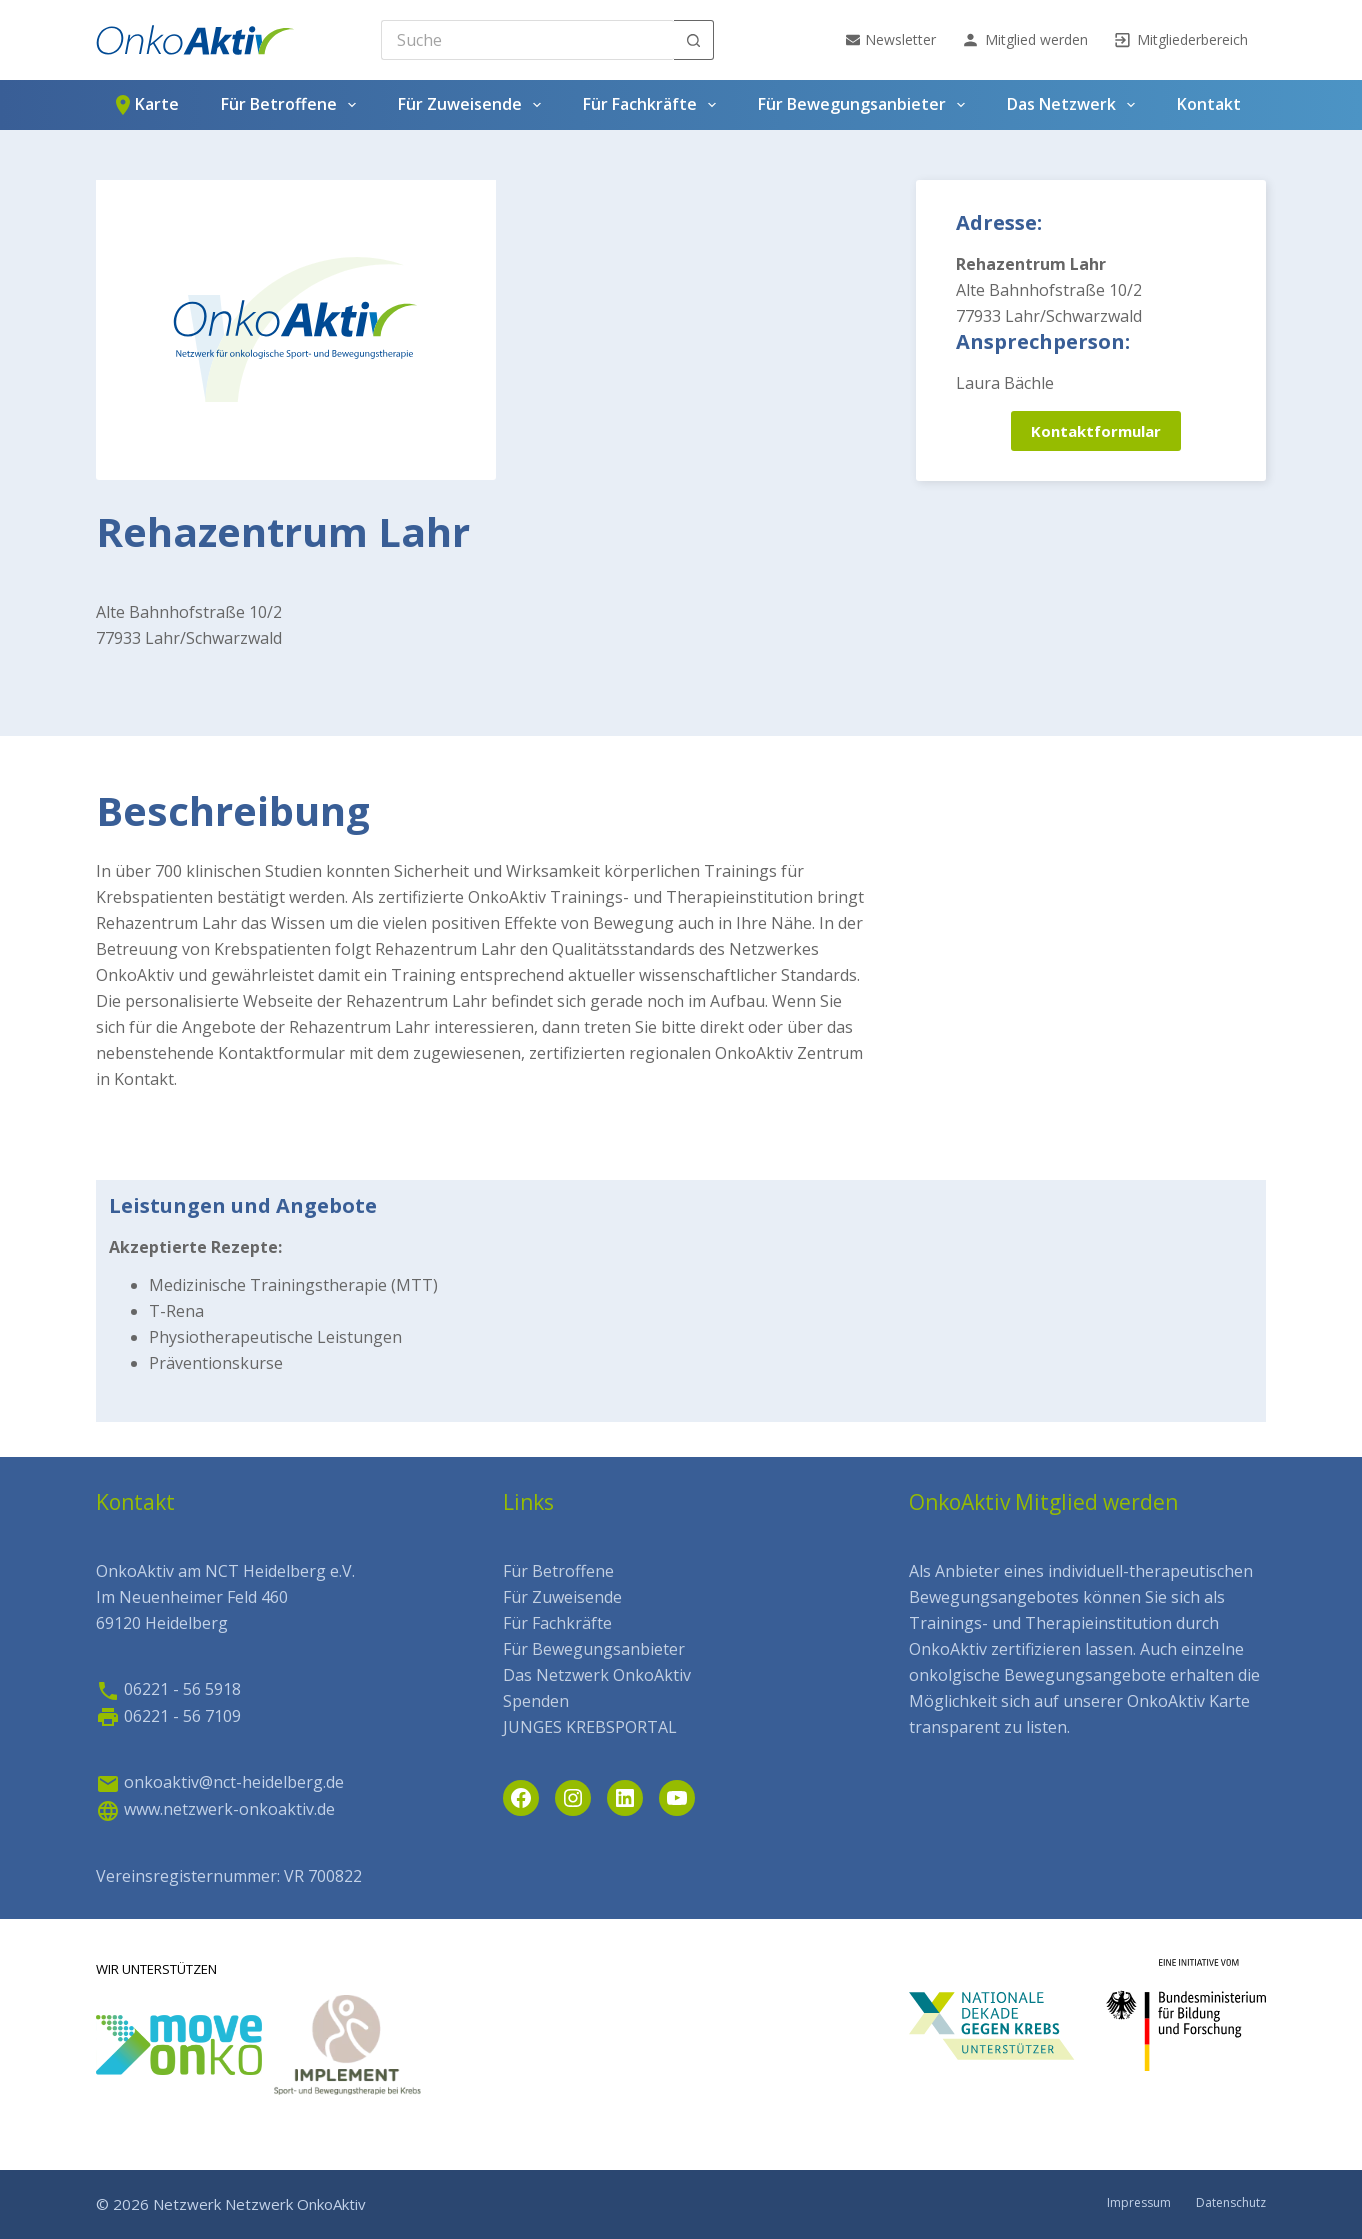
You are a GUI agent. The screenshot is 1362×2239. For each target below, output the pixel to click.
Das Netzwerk (1075, 105)
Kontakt (1209, 104)
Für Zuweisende (473, 105)
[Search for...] (527, 40)
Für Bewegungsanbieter (865, 105)
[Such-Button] (694, 40)
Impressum (1139, 2203)
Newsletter (891, 39)
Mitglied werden (1024, 40)
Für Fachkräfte (653, 105)
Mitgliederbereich (1180, 40)
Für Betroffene (292, 105)
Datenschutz (1231, 2203)
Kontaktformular (1096, 431)
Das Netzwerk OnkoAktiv (597, 1675)
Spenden (536, 1701)
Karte (145, 105)
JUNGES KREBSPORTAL (590, 1727)
